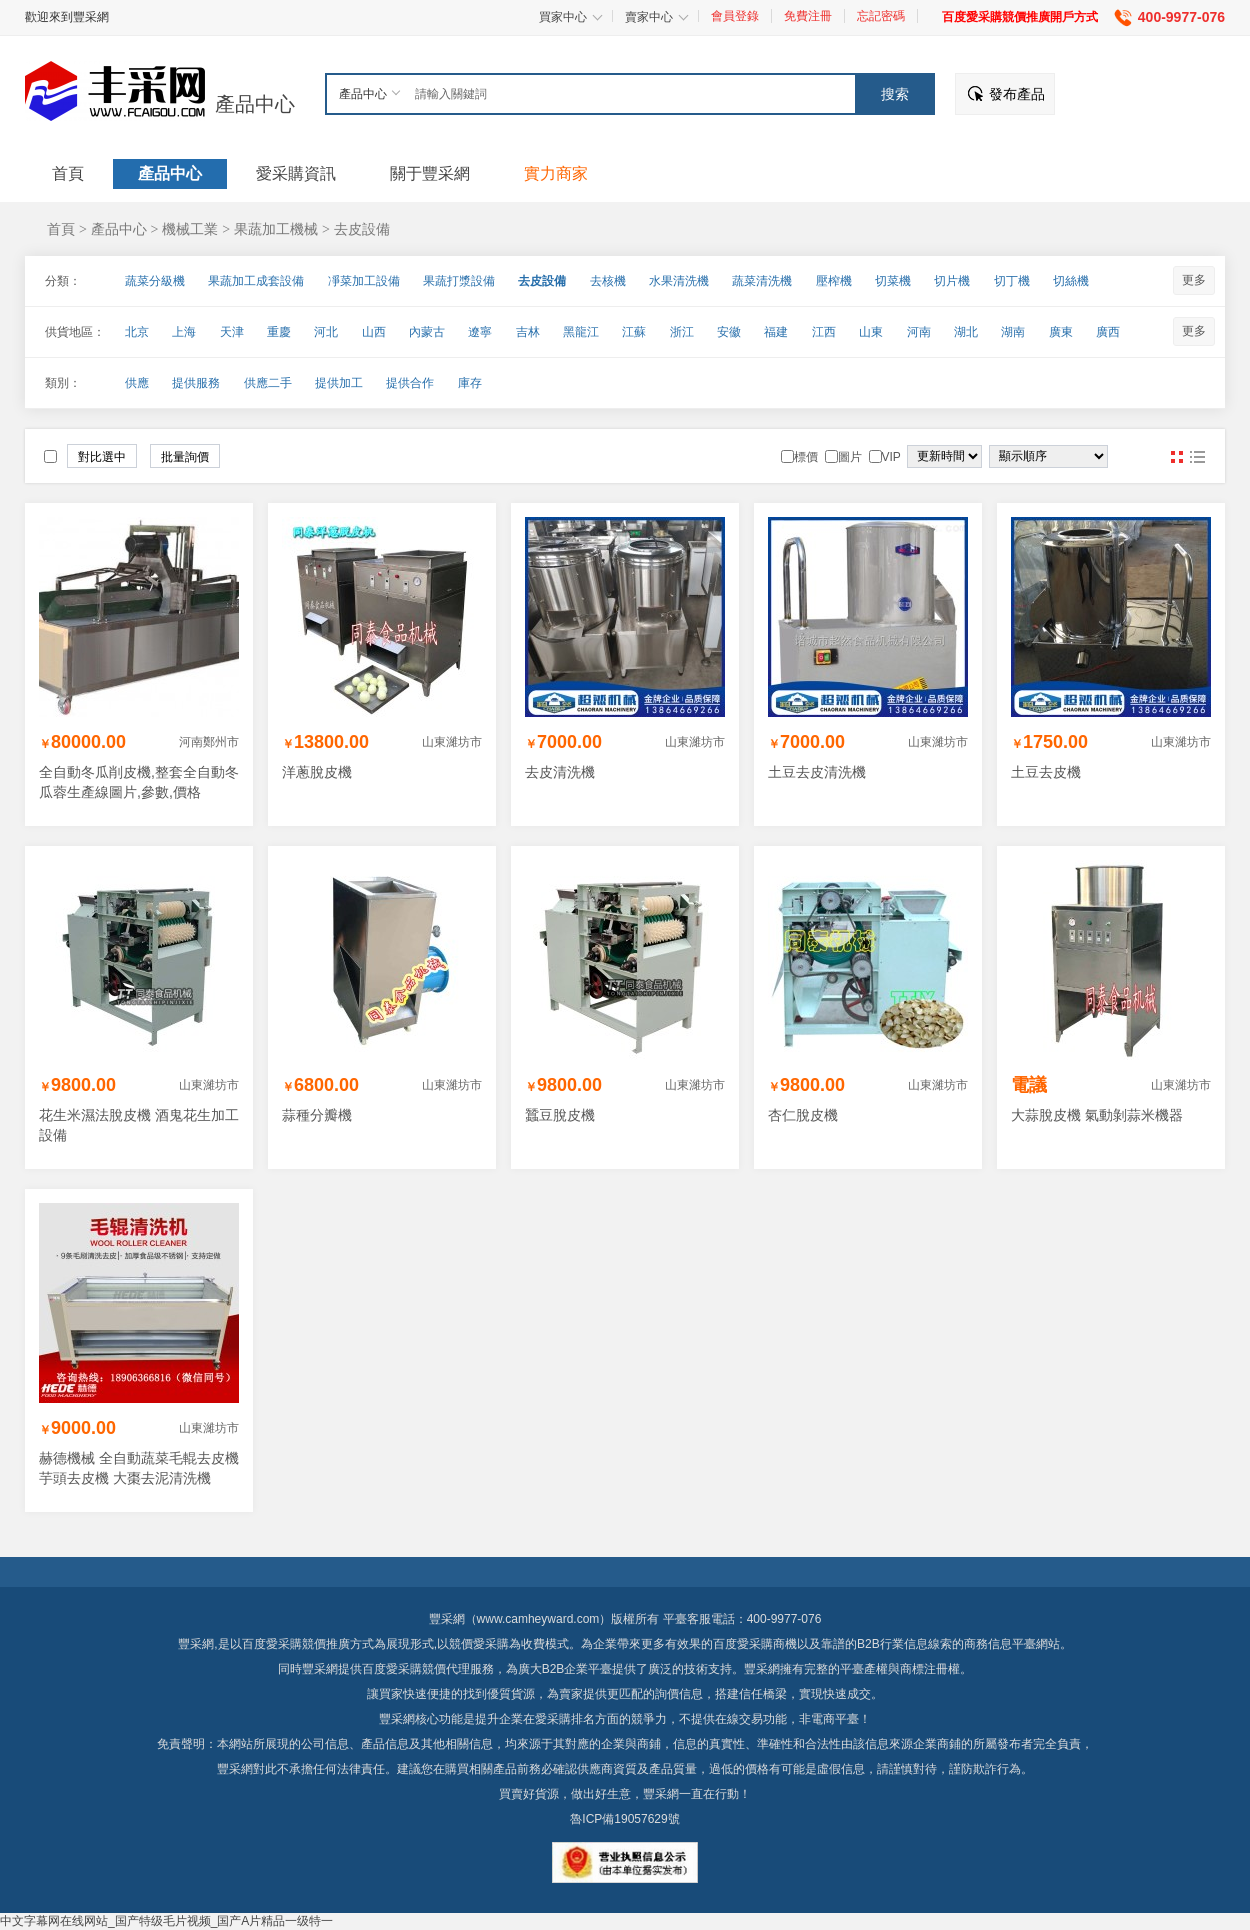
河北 (326, 332)
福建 (776, 332)
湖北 (966, 332)
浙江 (682, 332)
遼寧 (480, 332)
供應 (137, 383)
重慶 (279, 332)
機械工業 (190, 229)
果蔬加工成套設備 (256, 281)
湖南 (1013, 332)
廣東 (1061, 332)
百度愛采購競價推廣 (296, 1644)
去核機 (608, 281)
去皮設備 (362, 229)
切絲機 (1071, 281)
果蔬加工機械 (276, 229)
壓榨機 (834, 281)
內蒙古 (427, 332)
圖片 (1177, 457)
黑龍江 (581, 332)
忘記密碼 (881, 16)
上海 (184, 332)
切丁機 (1012, 281)
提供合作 (410, 383)
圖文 (1197, 457)
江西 (824, 332)
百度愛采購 (392, 1669)
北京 (137, 332)
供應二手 (268, 383)
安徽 (729, 332)
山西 (374, 332)
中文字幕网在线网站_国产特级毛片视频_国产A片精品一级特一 (166, 1921)
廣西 (1108, 332)
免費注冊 (808, 16)
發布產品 (1017, 94)
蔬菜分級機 (155, 281)
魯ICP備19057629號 (624, 1819)
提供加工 (339, 383)
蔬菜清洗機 (762, 281)
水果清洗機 (679, 281)
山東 (871, 332)
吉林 (528, 332)
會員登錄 (735, 16)
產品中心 (255, 104)
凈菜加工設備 (364, 281)
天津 (232, 332)
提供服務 (196, 383)
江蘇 (634, 332)
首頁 (61, 229)
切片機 (952, 281)
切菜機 (893, 281)
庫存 (470, 383)
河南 (919, 332)
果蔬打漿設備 (459, 281)
